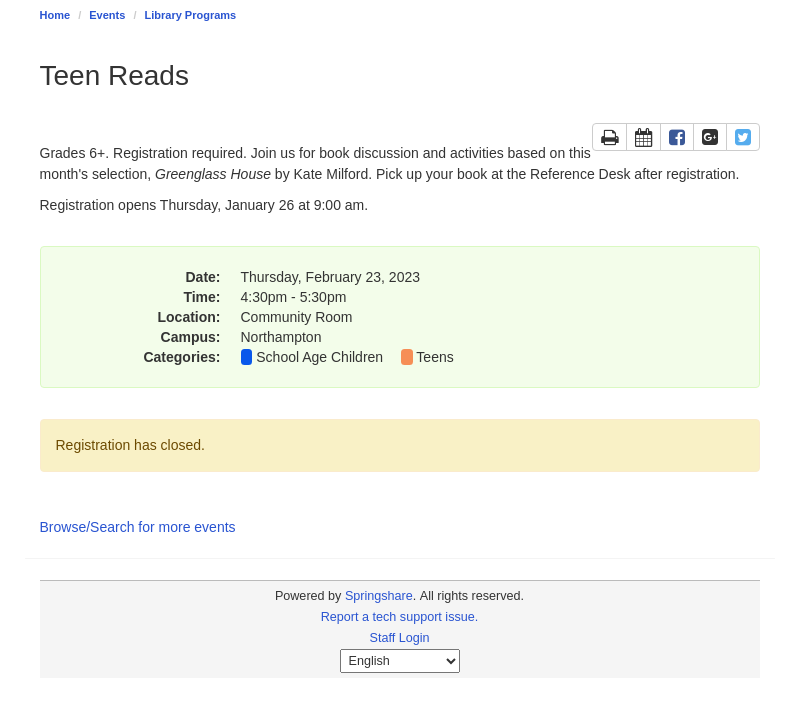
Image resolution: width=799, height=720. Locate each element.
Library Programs (191, 15)
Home (55, 15)
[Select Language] (400, 661)
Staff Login (400, 638)
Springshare (379, 596)
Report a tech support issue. (400, 617)
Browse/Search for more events (138, 527)
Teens (434, 357)
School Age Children (319, 357)
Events (107, 15)
